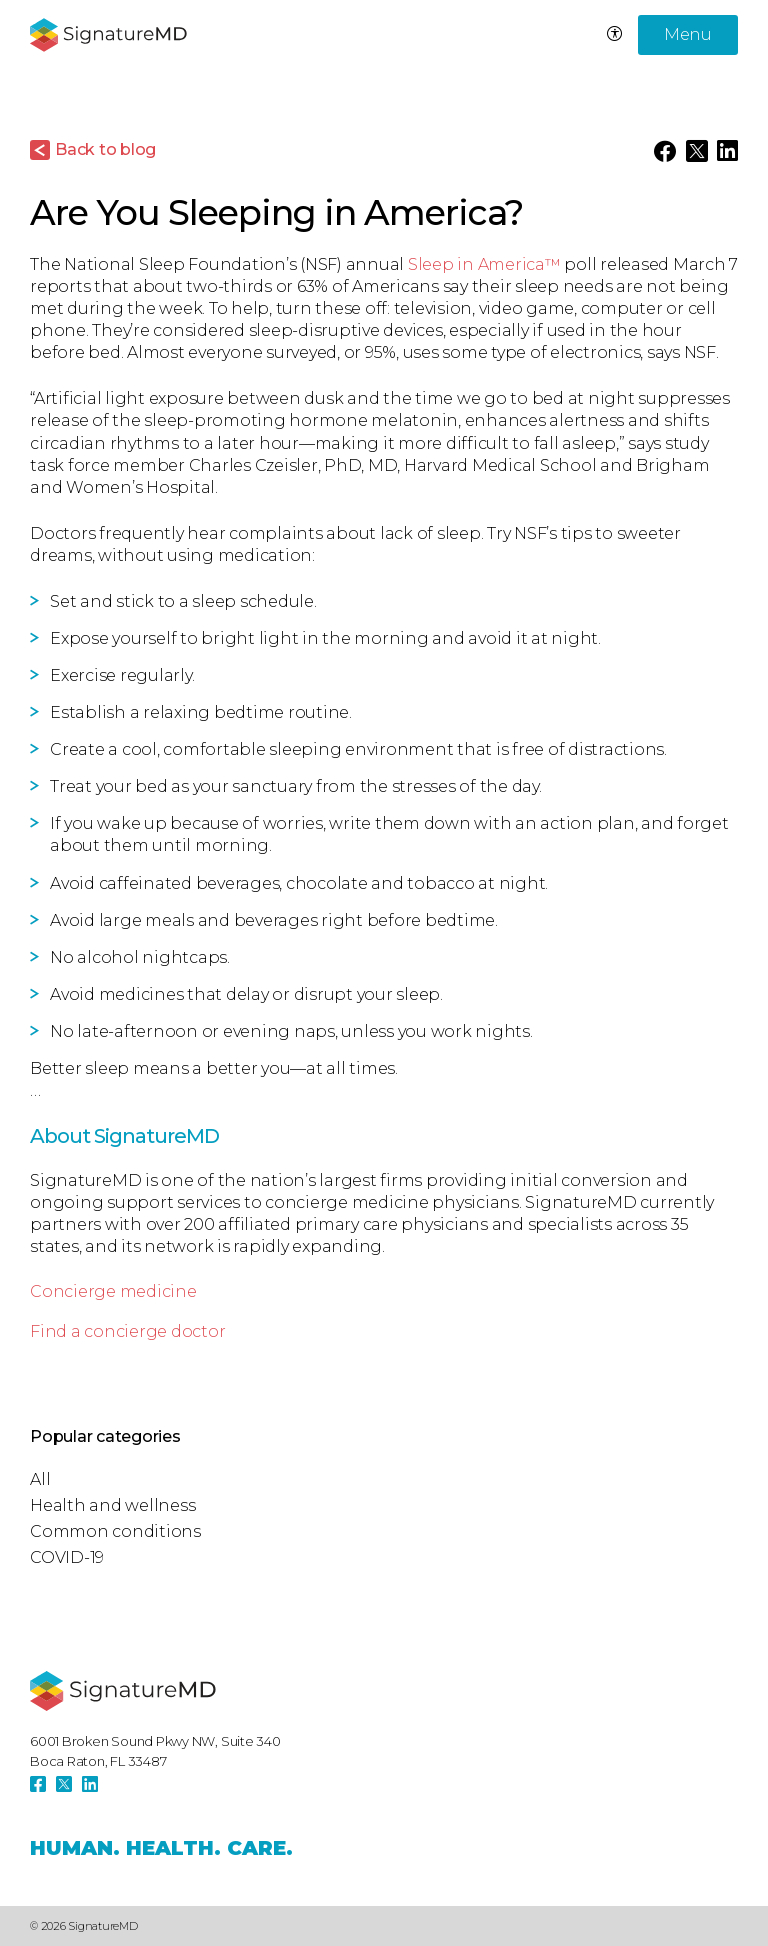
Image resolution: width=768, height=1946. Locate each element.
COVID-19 (67, 1557)
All (40, 1479)
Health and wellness (112, 1505)
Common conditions (115, 1531)
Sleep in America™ (484, 264)
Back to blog (105, 149)
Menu (688, 34)
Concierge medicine (113, 1291)
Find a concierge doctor (127, 1331)
